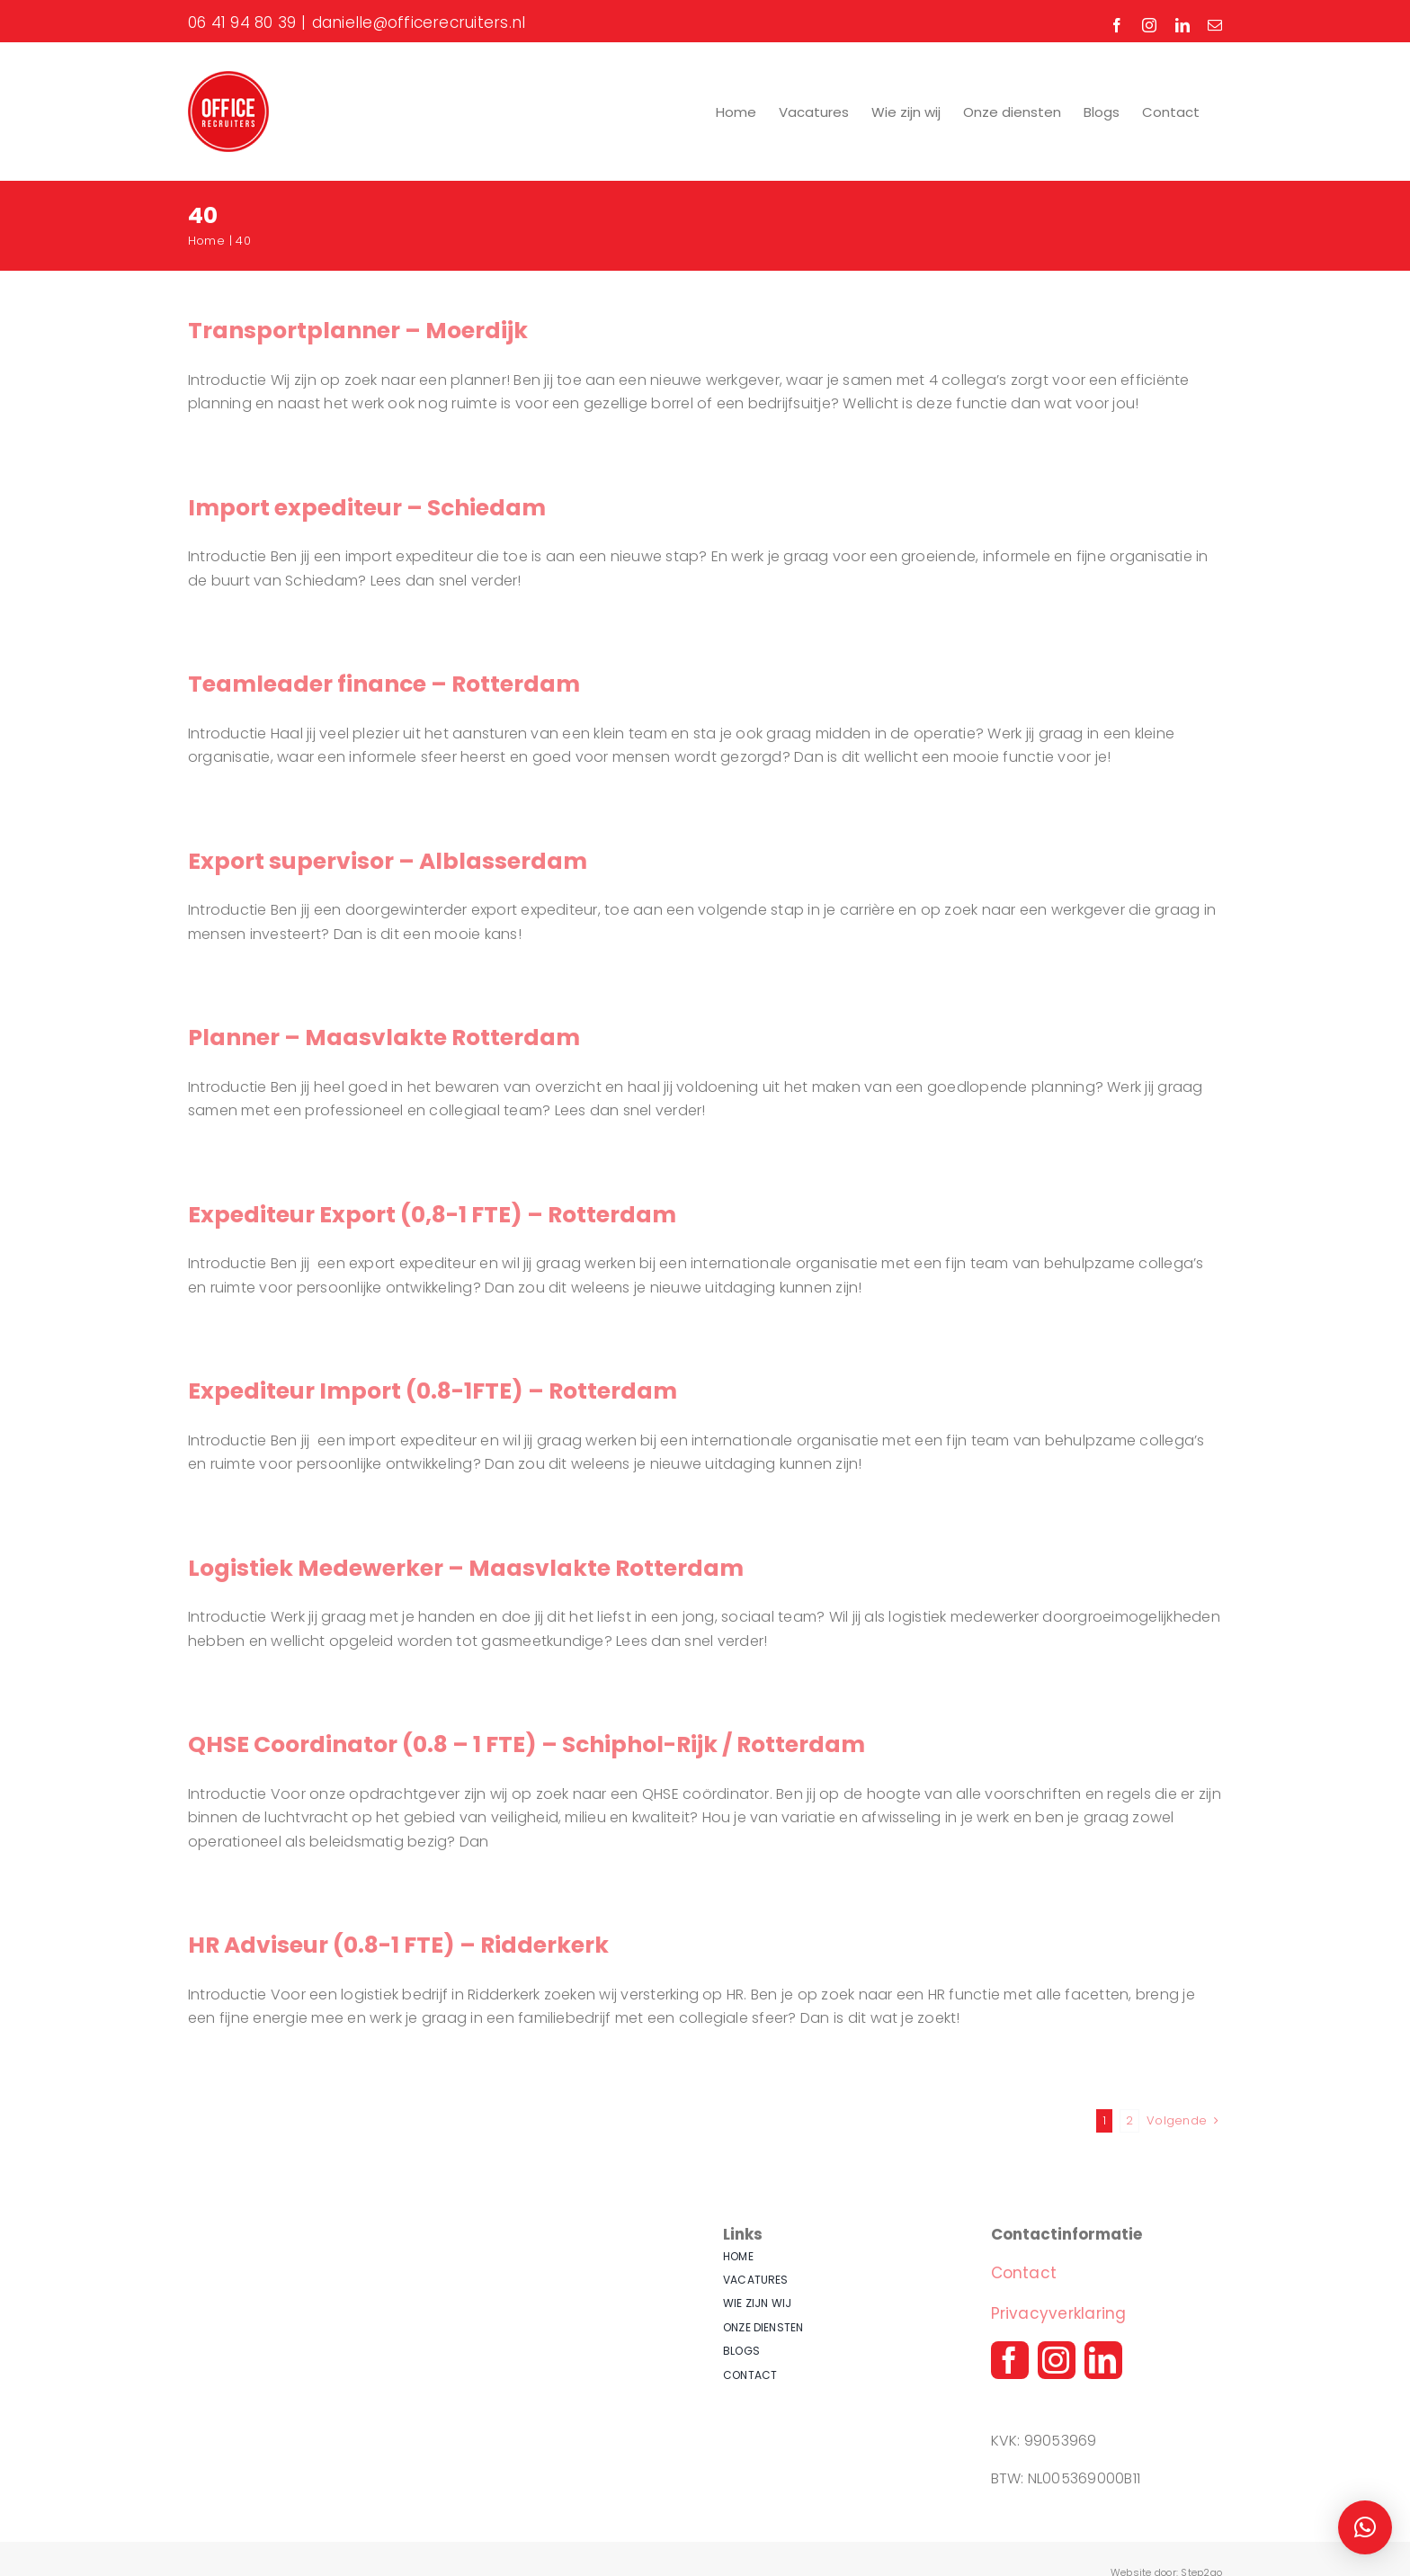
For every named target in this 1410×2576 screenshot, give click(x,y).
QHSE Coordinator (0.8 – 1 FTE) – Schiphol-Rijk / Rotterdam (526, 1744)
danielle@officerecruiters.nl (419, 22)
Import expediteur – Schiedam (367, 507)
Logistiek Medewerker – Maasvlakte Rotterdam (466, 1568)
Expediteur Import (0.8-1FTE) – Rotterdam (432, 1391)
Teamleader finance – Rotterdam (384, 684)
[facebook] (1010, 2360)
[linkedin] (1103, 2360)
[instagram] (1056, 2360)
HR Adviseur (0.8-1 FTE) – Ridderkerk (398, 1945)
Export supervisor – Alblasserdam (387, 861)
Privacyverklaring (1059, 2313)
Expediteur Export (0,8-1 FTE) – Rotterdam (432, 1214)
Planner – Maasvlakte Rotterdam (384, 1037)
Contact (1024, 2273)
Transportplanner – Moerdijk (358, 330)
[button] (1365, 2527)
